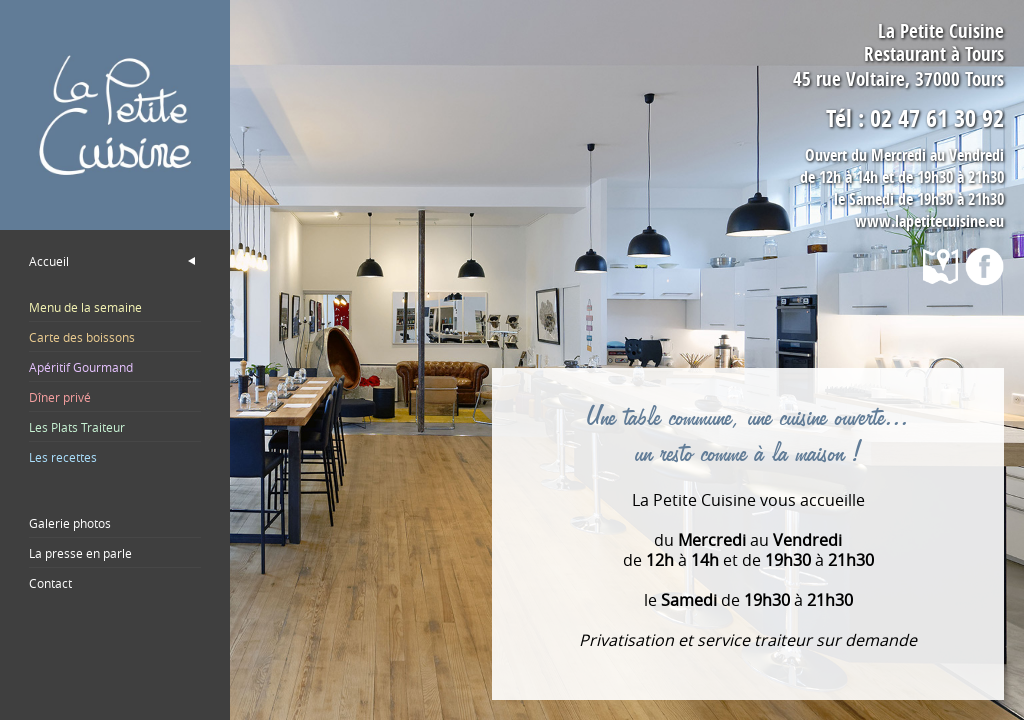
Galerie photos (70, 523)
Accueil (49, 261)
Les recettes (63, 457)
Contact (50, 583)
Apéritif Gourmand (81, 367)
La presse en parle (80, 553)
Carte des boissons (82, 337)
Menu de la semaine (85, 307)
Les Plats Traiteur (77, 427)
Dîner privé (60, 397)
